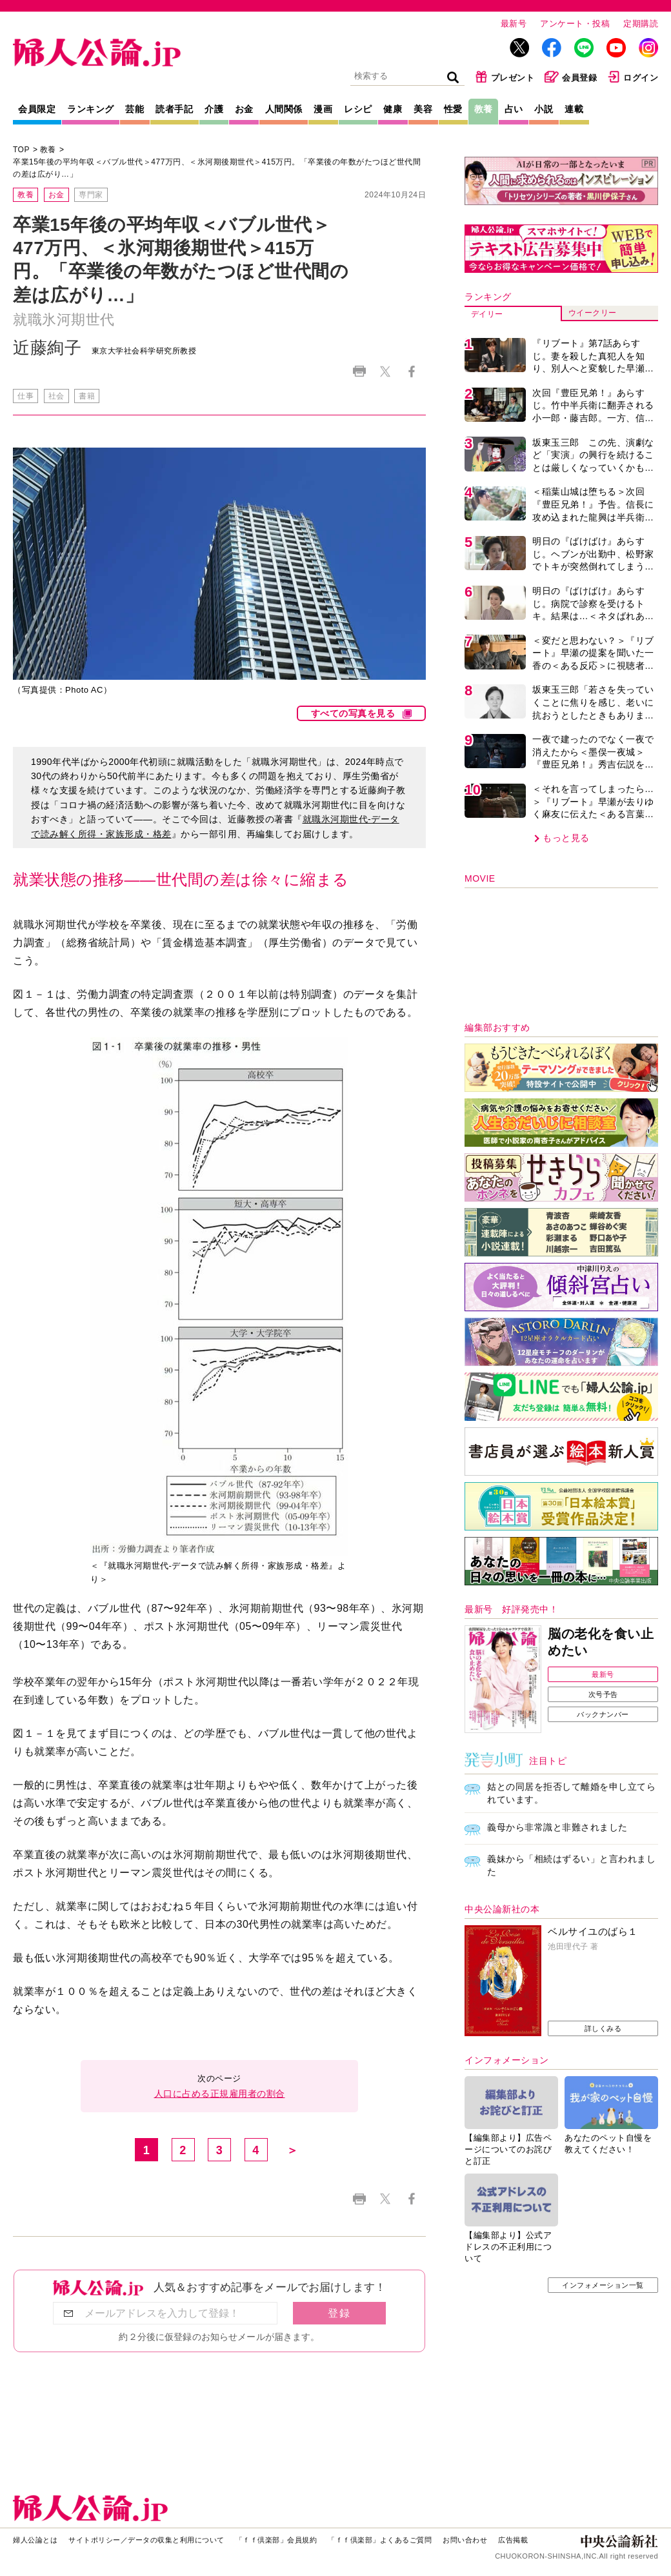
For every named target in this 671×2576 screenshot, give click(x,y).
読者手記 (174, 109)
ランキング (90, 109)
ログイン (632, 76)
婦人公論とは (35, 2540)
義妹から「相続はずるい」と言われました (571, 1865)
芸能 (134, 109)
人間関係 (284, 109)
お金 (244, 109)
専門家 (91, 194)
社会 (56, 396)
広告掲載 (513, 2540)
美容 (423, 109)
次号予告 (603, 1694)
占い (514, 109)
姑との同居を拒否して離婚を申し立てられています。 (571, 1793)
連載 (574, 109)
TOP (21, 149)
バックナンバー (603, 1714)
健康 (392, 109)
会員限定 (36, 109)
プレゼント (505, 76)
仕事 (25, 396)
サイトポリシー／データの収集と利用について (146, 2540)
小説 (543, 109)
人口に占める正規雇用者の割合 (219, 2093)
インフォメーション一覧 (603, 2285)
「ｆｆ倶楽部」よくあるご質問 (380, 2540)
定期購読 (640, 23)
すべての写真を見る (353, 713)
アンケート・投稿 (575, 23)
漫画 (323, 109)
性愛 (453, 109)
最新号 (514, 23)
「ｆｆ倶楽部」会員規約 (276, 2540)
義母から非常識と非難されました (557, 1827)
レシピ (358, 109)
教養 (483, 109)
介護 (214, 109)
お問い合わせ (465, 2540)
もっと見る (566, 838)
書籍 (87, 396)
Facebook (411, 371)
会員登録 (571, 76)
